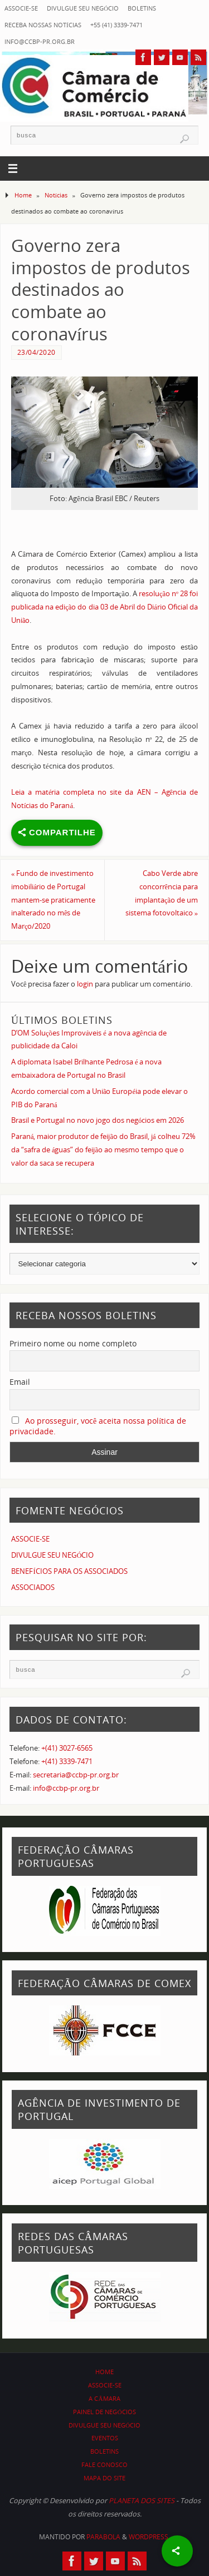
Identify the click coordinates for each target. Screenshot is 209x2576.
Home (23, 195)
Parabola (103, 2537)
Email (19, 1381)
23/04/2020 (36, 352)
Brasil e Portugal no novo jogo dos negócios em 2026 (97, 1120)
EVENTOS (104, 2438)
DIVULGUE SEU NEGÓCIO (83, 8)
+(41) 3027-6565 (67, 1748)
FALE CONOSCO (104, 2464)
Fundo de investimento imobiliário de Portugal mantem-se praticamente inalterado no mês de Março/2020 (53, 900)
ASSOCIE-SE (21, 8)
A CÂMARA (104, 2398)
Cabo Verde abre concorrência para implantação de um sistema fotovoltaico (161, 893)
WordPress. (149, 2537)
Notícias (56, 195)
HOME (104, 2371)
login (85, 984)
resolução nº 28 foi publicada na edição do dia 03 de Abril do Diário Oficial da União (104, 607)
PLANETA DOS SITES (141, 2500)
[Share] (177, 2551)
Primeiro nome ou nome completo (73, 1343)
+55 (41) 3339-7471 (116, 25)
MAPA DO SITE (104, 2478)
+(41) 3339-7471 (67, 1761)
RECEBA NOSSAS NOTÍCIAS (42, 25)
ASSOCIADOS (33, 1587)
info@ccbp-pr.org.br (39, 41)
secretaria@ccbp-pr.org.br (76, 1775)
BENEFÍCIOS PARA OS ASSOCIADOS (69, 1571)
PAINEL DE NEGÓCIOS (104, 2411)
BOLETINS (142, 8)
